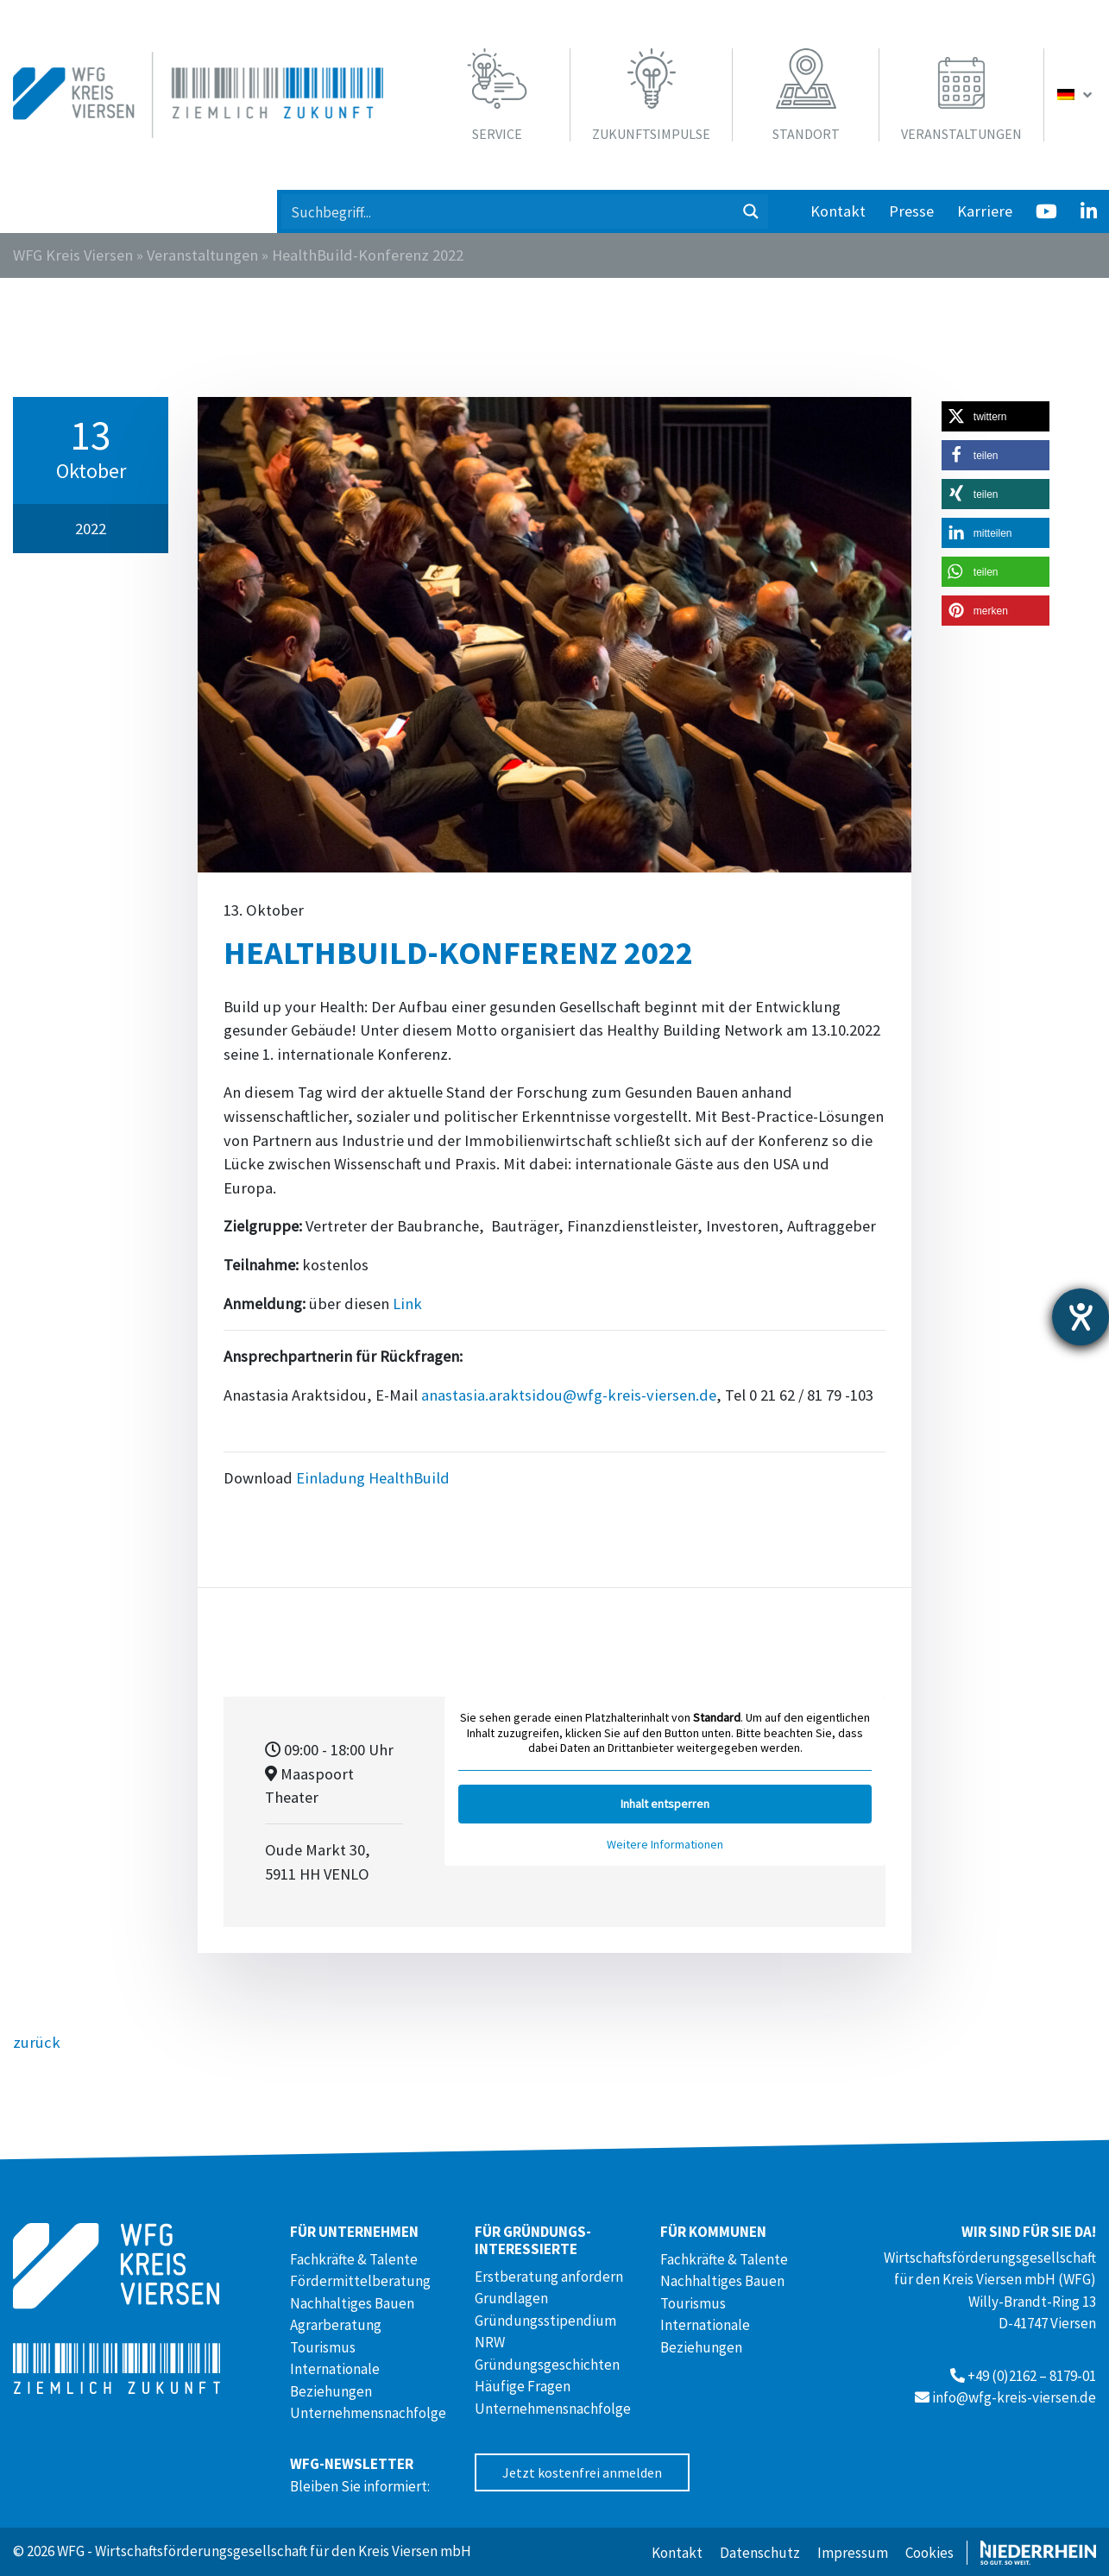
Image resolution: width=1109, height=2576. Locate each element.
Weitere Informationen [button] (665, 1844)
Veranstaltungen (202, 255)
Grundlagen (511, 2298)
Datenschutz (760, 2552)
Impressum (852, 2552)
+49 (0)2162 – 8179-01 (1031, 2375)
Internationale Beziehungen (335, 2380)
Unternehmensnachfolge (368, 2412)
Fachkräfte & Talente (354, 2259)
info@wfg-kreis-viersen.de (1014, 2397)
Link (407, 1303)
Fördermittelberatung (360, 2280)
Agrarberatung (335, 2324)
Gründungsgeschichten (547, 2364)
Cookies (929, 2552)
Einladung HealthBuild (373, 1478)
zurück (36, 2042)
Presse (911, 211)
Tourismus (323, 2347)
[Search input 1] (508, 211)
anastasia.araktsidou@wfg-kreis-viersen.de (568, 1395)
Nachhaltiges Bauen (352, 2303)
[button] (995, 416)
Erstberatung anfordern (549, 2276)
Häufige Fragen (522, 2386)
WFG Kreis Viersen (73, 255)
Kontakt (838, 211)
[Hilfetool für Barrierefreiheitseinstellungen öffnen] (1080, 1316)
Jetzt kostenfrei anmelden (582, 2472)
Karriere (984, 211)
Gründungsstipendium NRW (545, 2331)
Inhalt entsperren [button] (665, 1803)
